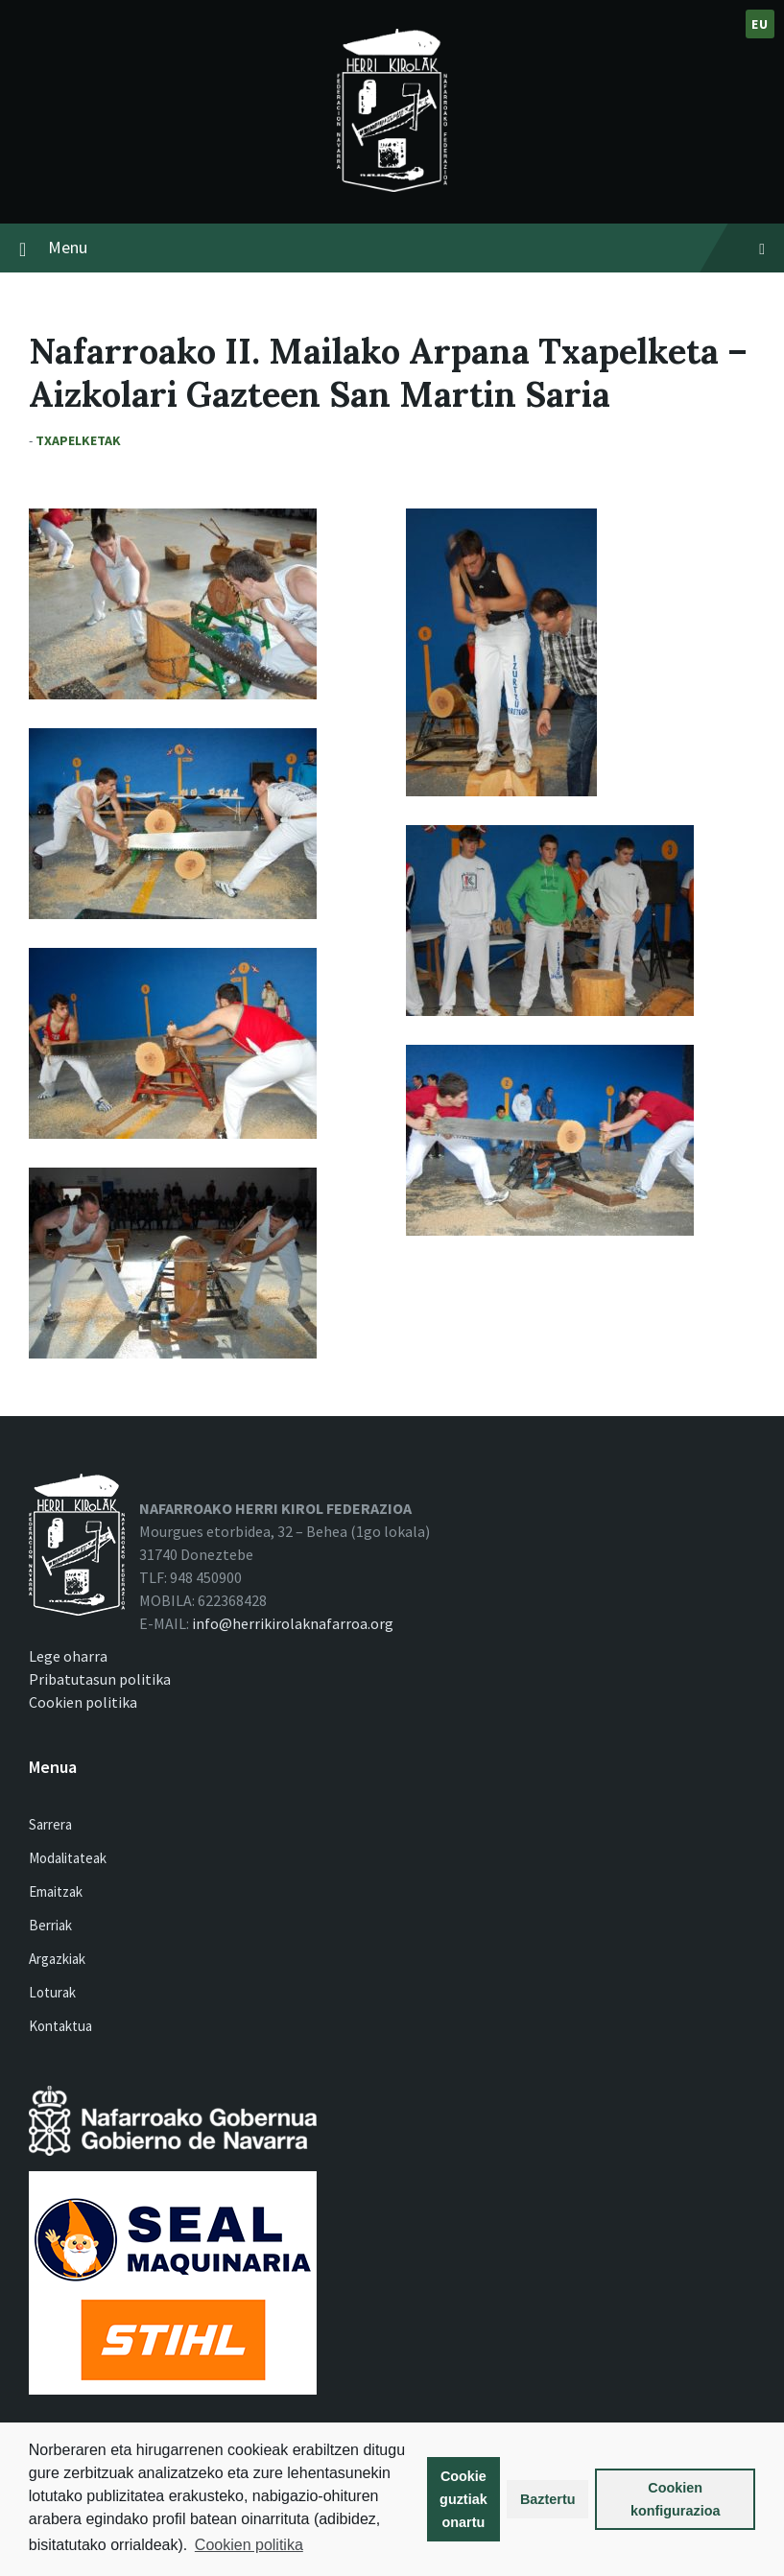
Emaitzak (56, 1891)
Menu (406, 247)
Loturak (52, 1992)
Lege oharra (68, 1656)
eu (759, 24)
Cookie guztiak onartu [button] (463, 2499)
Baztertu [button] (548, 2499)
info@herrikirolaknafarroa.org (292, 1623)
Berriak (50, 1925)
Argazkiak (57, 1959)
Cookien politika (249, 2545)
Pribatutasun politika (100, 1679)
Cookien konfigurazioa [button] (675, 2499)
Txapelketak (78, 440)
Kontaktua (60, 2026)
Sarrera (50, 1824)
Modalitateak (68, 1858)
